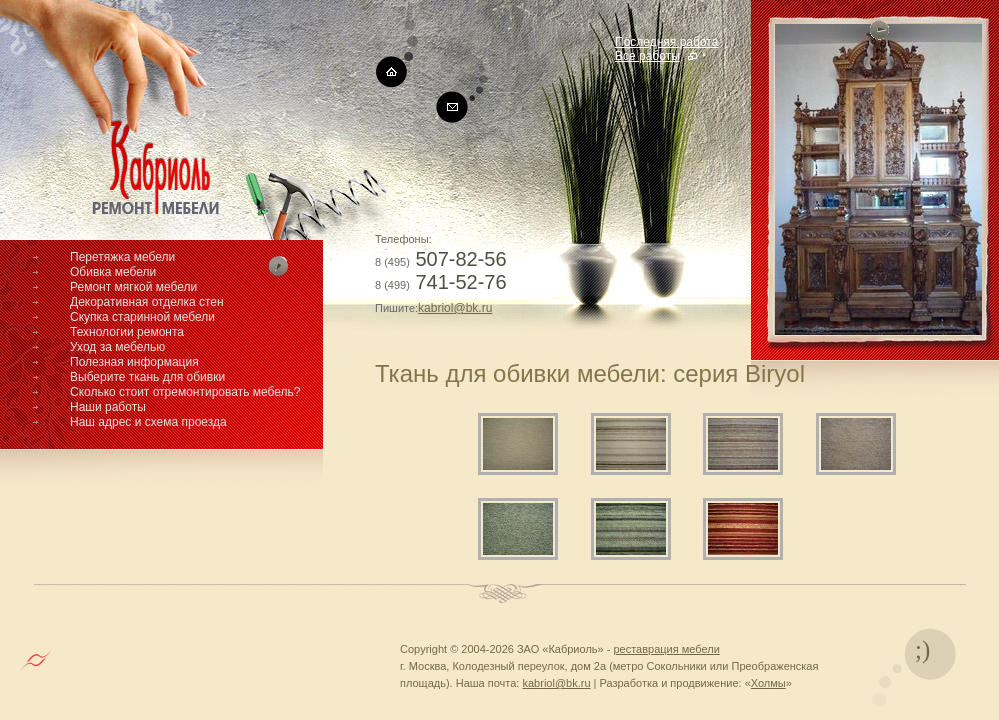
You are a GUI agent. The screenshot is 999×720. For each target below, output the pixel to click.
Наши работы (108, 407)
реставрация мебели (666, 649)
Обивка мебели (113, 272)
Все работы (647, 56)
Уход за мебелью (117, 347)
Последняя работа (666, 42)
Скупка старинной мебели (142, 317)
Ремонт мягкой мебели (133, 287)
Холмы (768, 683)
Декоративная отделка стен (147, 302)
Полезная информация (134, 362)
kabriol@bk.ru (455, 308)
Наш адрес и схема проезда (148, 422)
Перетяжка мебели (122, 257)
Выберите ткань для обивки (147, 377)
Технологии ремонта (127, 332)
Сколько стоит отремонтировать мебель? (185, 392)
